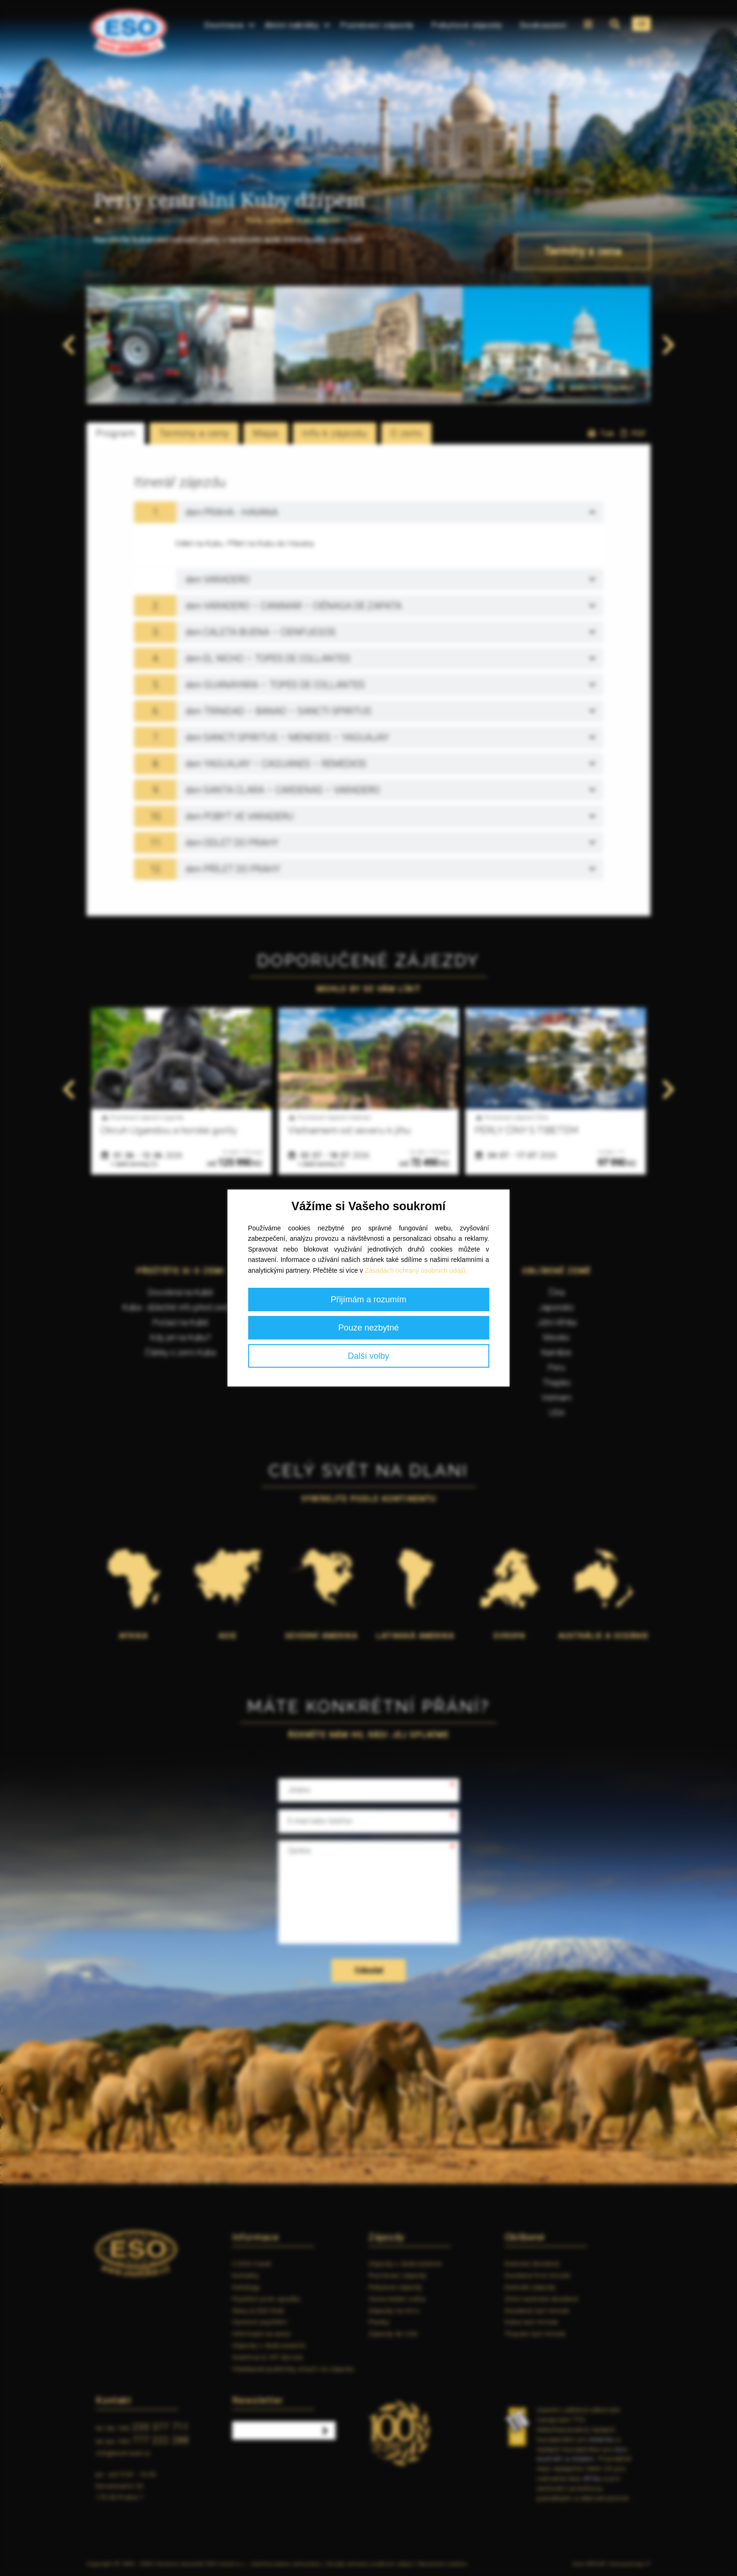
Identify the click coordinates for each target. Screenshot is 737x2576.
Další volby (368, 1356)
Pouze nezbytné (368, 1327)
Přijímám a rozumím (368, 1299)
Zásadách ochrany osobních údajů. (416, 1270)
